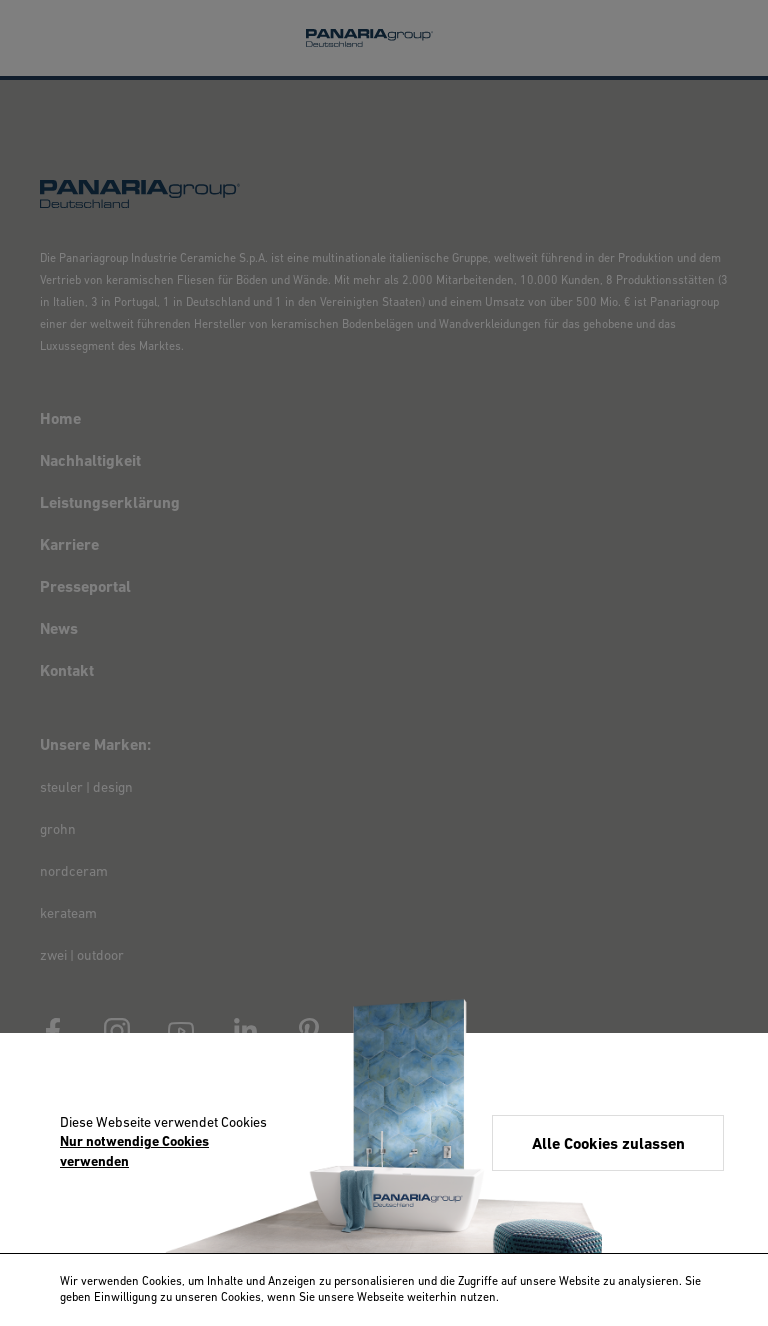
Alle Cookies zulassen (608, 1145)
